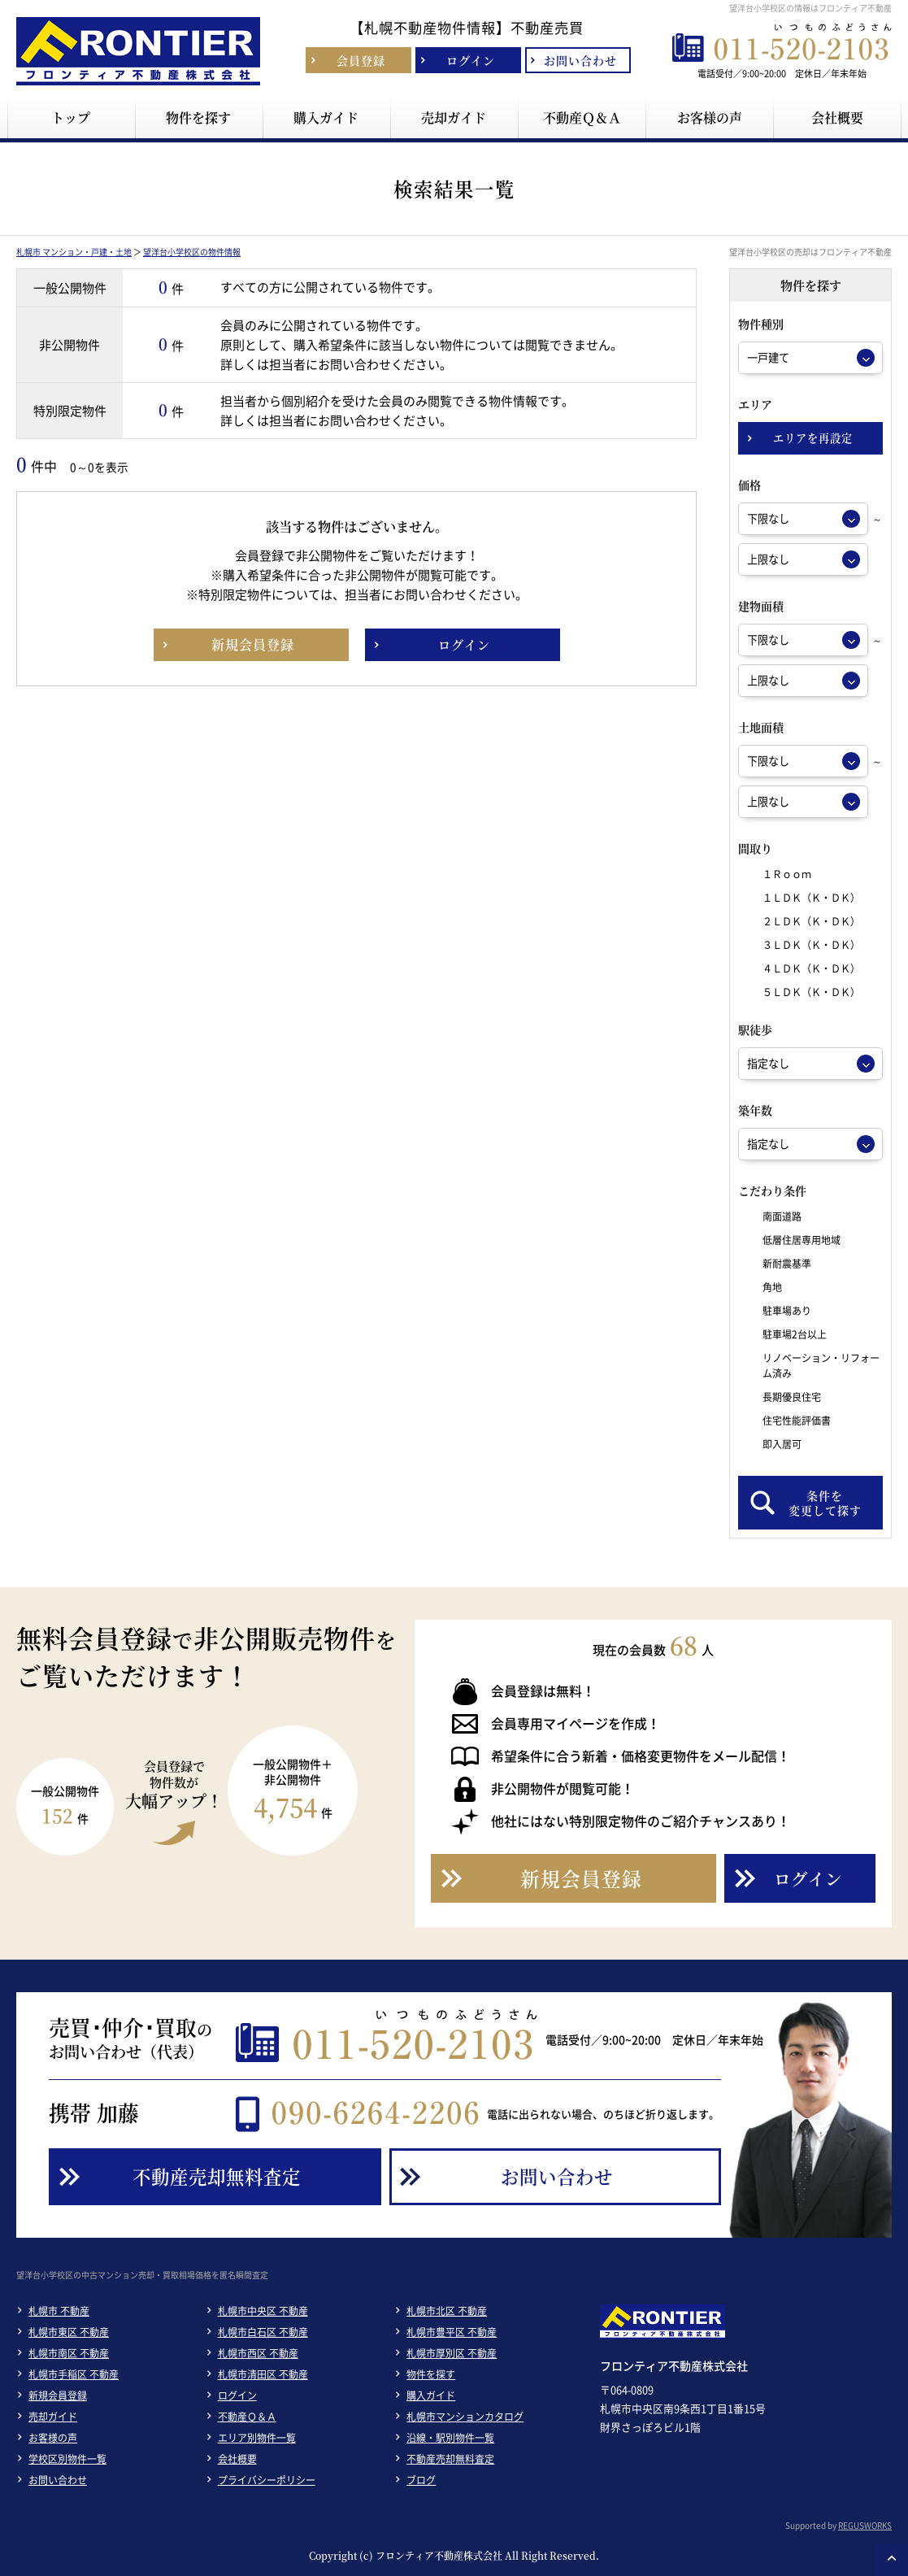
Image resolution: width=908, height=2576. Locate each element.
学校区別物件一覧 (67, 2459)
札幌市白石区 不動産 (263, 2332)
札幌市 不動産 (58, 2311)
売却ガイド (52, 2416)
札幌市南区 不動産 (68, 2353)
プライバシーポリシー (266, 2480)
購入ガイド (430, 2395)
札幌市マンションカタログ (465, 2416)
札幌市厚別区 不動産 (451, 2353)
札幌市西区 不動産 (258, 2353)
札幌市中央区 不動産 (263, 2311)
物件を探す (430, 2374)
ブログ (421, 2480)
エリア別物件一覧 (257, 2437)
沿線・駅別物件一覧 (450, 2437)
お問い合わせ (57, 2480)
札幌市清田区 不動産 (263, 2374)
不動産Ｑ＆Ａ (247, 2416)
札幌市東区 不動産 (68, 2332)
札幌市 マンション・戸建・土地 (74, 252)
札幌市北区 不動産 (446, 2311)
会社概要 (237, 2459)
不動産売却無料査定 (450, 2459)
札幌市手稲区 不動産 (73, 2374)
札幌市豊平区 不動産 (451, 2332)
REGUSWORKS (865, 2525)
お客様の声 (52, 2437)
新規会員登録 (57, 2395)
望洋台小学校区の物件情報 (192, 252)
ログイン (237, 2395)
